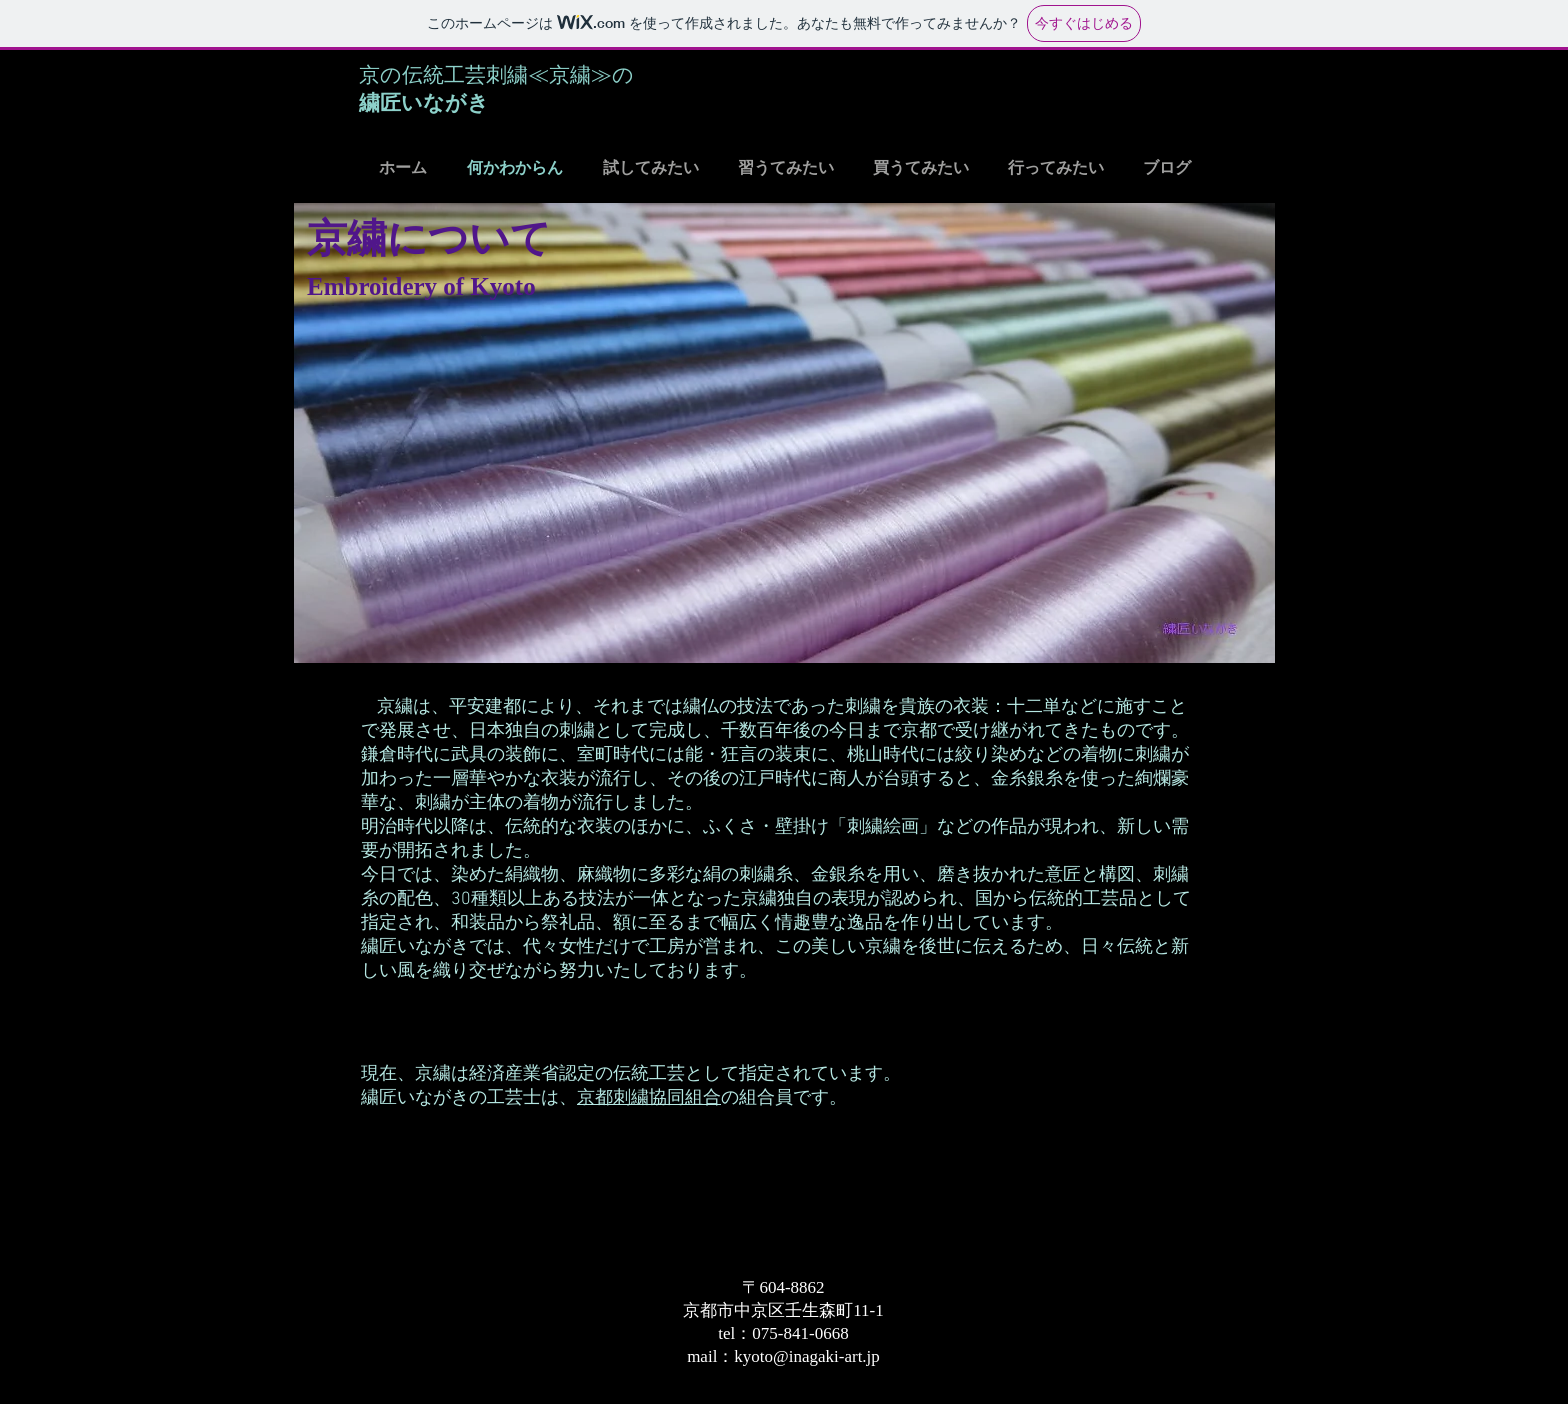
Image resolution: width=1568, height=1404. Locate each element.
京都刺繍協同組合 (649, 1098)
